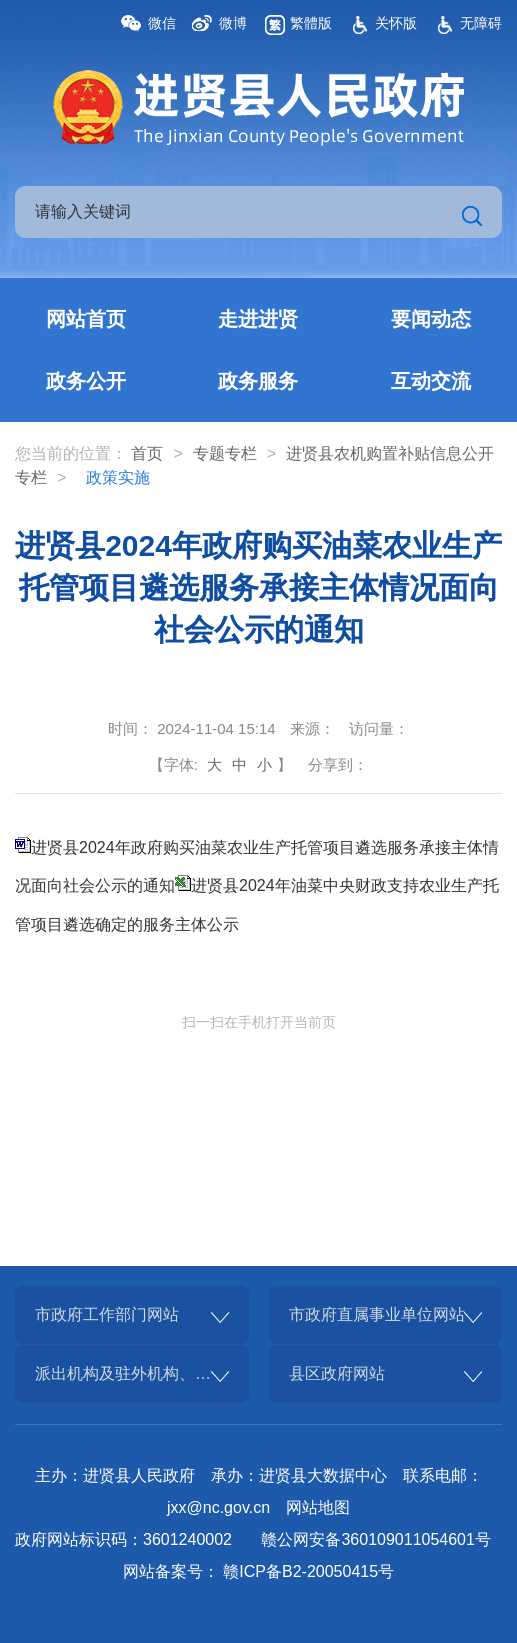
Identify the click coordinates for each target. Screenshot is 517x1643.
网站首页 (86, 319)
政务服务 (258, 381)
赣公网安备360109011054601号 (375, 1539)
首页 (147, 453)
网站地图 (318, 1507)
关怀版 (396, 23)
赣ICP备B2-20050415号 (308, 1571)
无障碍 (481, 23)
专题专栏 (225, 453)
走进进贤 (258, 319)
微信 (162, 23)
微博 (233, 23)
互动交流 (431, 381)
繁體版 (311, 23)
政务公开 (86, 381)
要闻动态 (431, 319)
